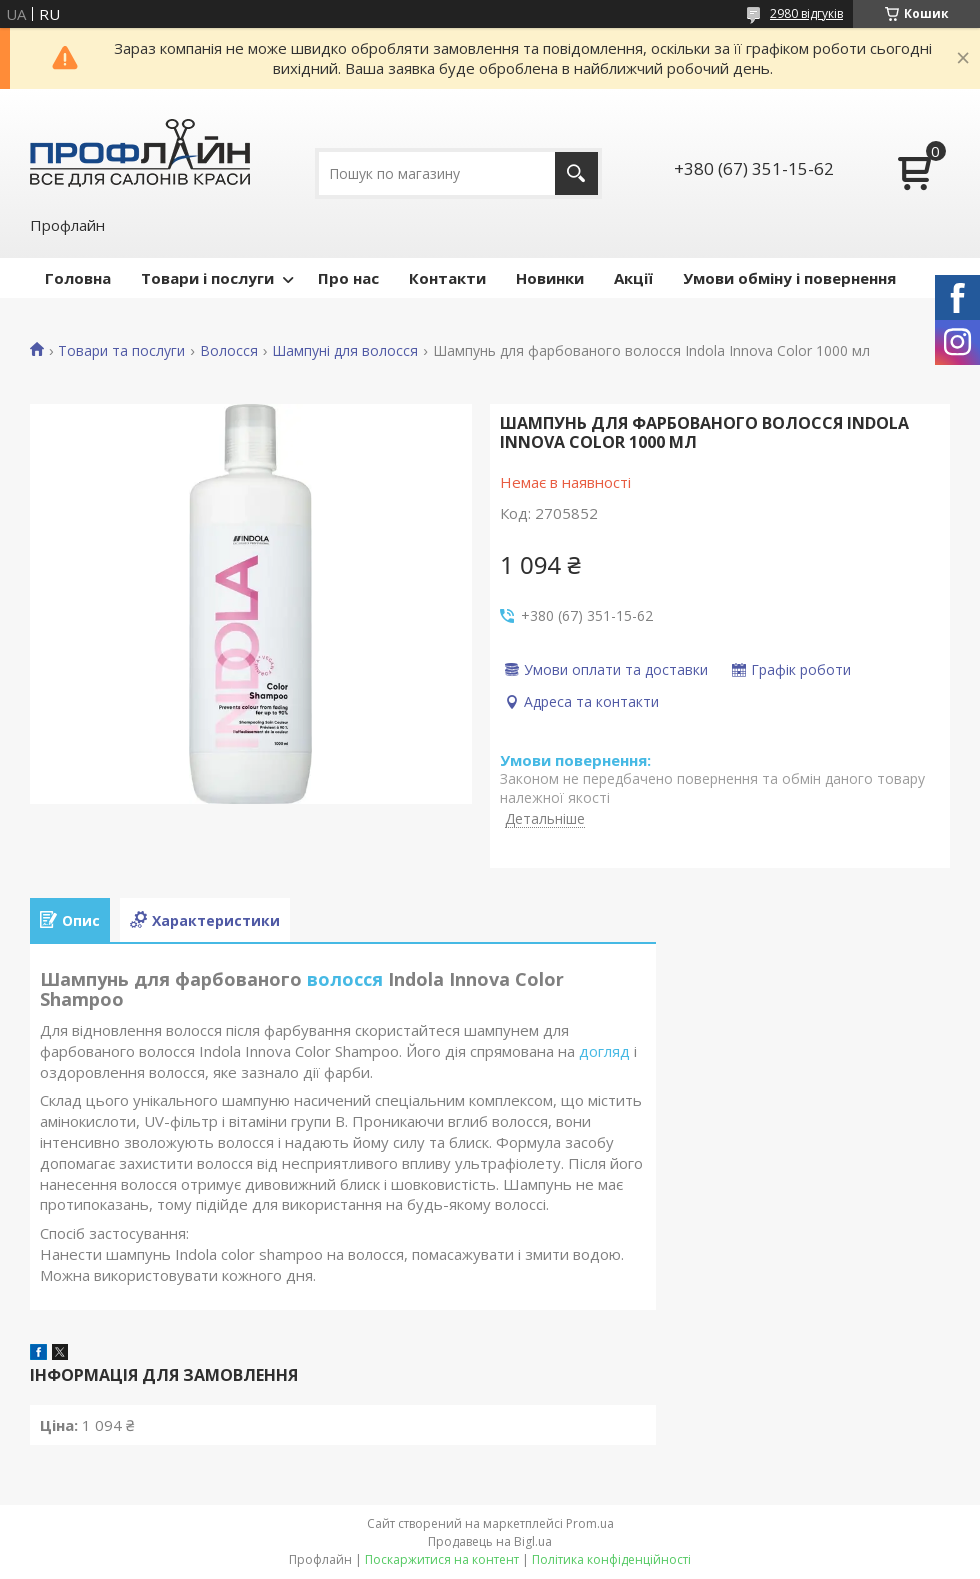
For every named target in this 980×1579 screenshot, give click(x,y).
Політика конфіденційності (611, 1559)
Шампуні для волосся (345, 351)
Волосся (229, 351)
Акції (633, 278)
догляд (604, 1051)
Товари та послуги (121, 351)
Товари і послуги (207, 278)
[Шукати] (576, 173)
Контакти (447, 278)
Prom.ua (590, 1523)
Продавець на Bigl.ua (490, 1541)
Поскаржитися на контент (442, 1559)
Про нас (348, 278)
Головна (78, 278)
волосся (345, 979)
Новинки (550, 278)
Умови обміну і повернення (789, 278)
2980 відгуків (806, 13)
